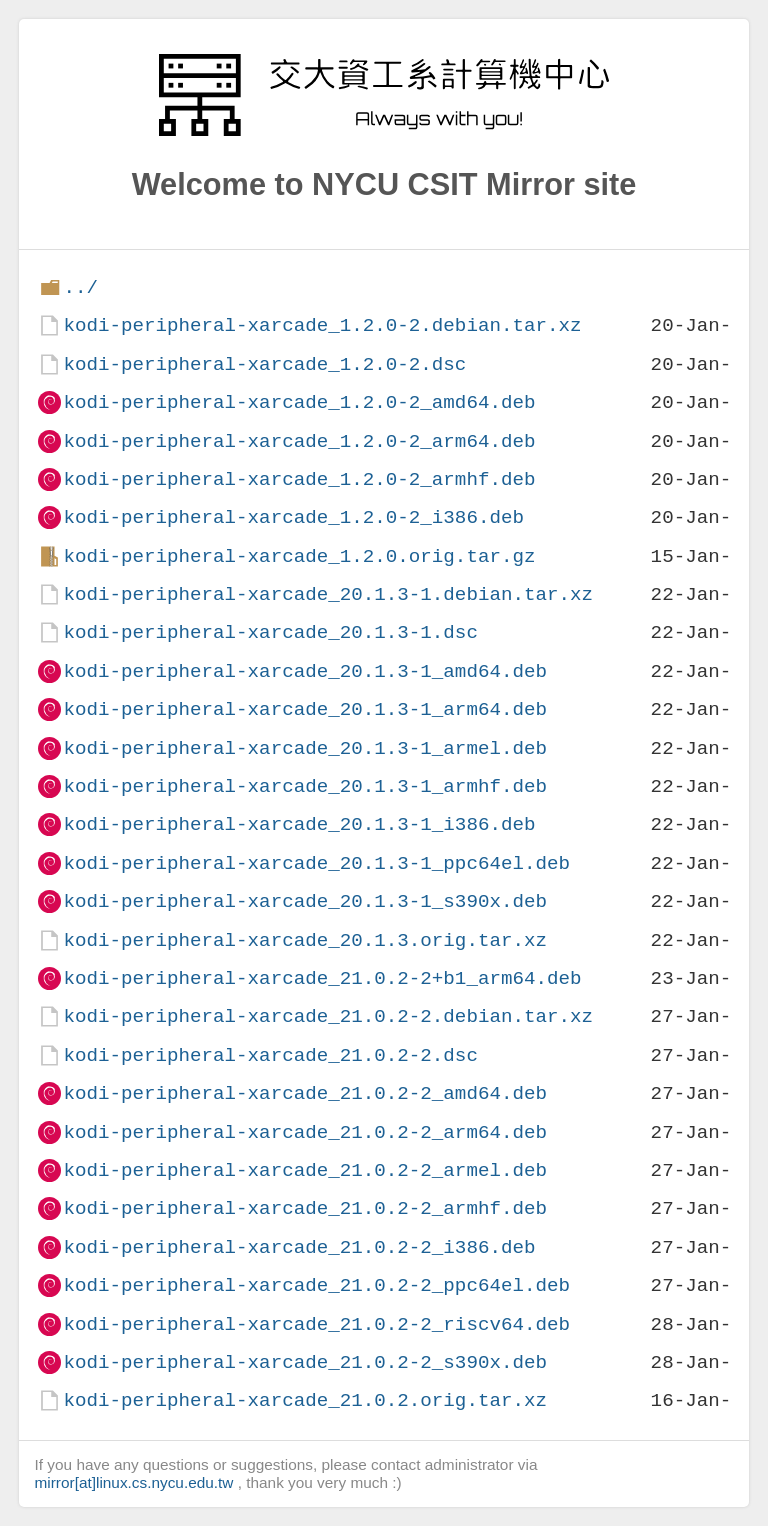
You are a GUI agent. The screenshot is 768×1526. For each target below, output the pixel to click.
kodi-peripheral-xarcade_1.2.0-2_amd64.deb (299, 402)
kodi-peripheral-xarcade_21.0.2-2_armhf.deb (305, 1208)
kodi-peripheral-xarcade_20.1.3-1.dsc (270, 632)
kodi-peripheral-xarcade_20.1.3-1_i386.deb (299, 824)
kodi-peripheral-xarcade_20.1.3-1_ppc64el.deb (316, 863)
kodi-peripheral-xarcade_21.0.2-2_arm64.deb (305, 1132)
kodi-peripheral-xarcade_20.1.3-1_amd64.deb (305, 671)
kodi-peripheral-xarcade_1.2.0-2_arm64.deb (299, 441)
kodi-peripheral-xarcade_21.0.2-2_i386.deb (299, 1247)
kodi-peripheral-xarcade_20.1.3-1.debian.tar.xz (328, 594)
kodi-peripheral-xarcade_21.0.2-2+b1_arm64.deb (322, 978)
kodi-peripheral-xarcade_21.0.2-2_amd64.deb (305, 1093)
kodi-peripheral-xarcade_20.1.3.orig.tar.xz (305, 940)
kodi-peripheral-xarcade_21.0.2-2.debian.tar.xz (328, 1016)
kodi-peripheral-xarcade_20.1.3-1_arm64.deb (305, 709)
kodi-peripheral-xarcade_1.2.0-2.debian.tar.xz (322, 325)
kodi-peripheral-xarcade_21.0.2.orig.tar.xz (305, 1400)
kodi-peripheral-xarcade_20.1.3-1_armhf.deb (305, 786)
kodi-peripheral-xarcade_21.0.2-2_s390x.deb (305, 1362)
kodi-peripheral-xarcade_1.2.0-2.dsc (264, 364)
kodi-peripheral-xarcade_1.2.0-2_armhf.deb (299, 479)
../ (80, 287)
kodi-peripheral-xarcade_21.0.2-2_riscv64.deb (316, 1324)
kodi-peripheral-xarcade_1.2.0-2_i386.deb (293, 517)
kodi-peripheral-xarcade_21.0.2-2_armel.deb (305, 1170)
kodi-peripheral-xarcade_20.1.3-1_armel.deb (305, 748)
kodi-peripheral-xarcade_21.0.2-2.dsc (270, 1055)
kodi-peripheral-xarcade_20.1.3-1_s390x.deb (305, 901)
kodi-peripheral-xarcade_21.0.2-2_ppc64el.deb (316, 1285)
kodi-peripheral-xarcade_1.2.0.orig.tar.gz (299, 556)
